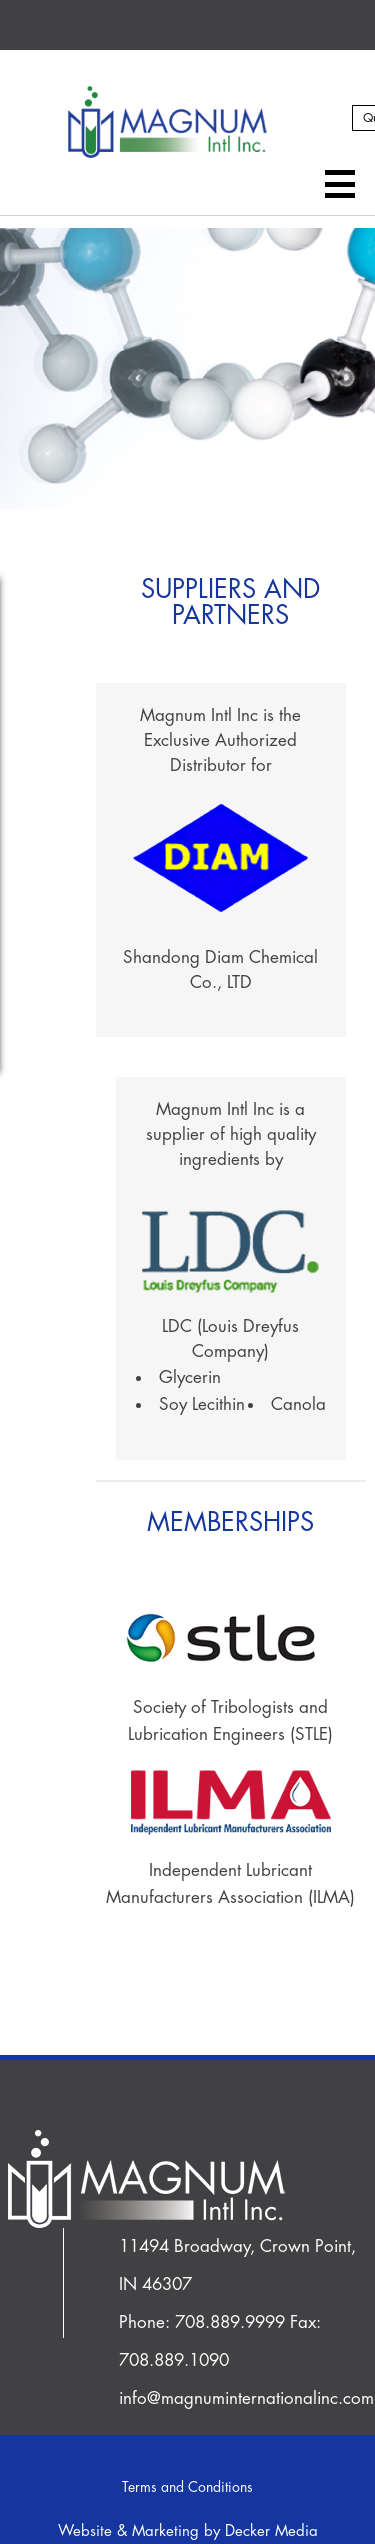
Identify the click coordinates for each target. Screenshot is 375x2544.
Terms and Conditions (187, 2487)
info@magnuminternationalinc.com (246, 2398)
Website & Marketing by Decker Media (188, 2531)
